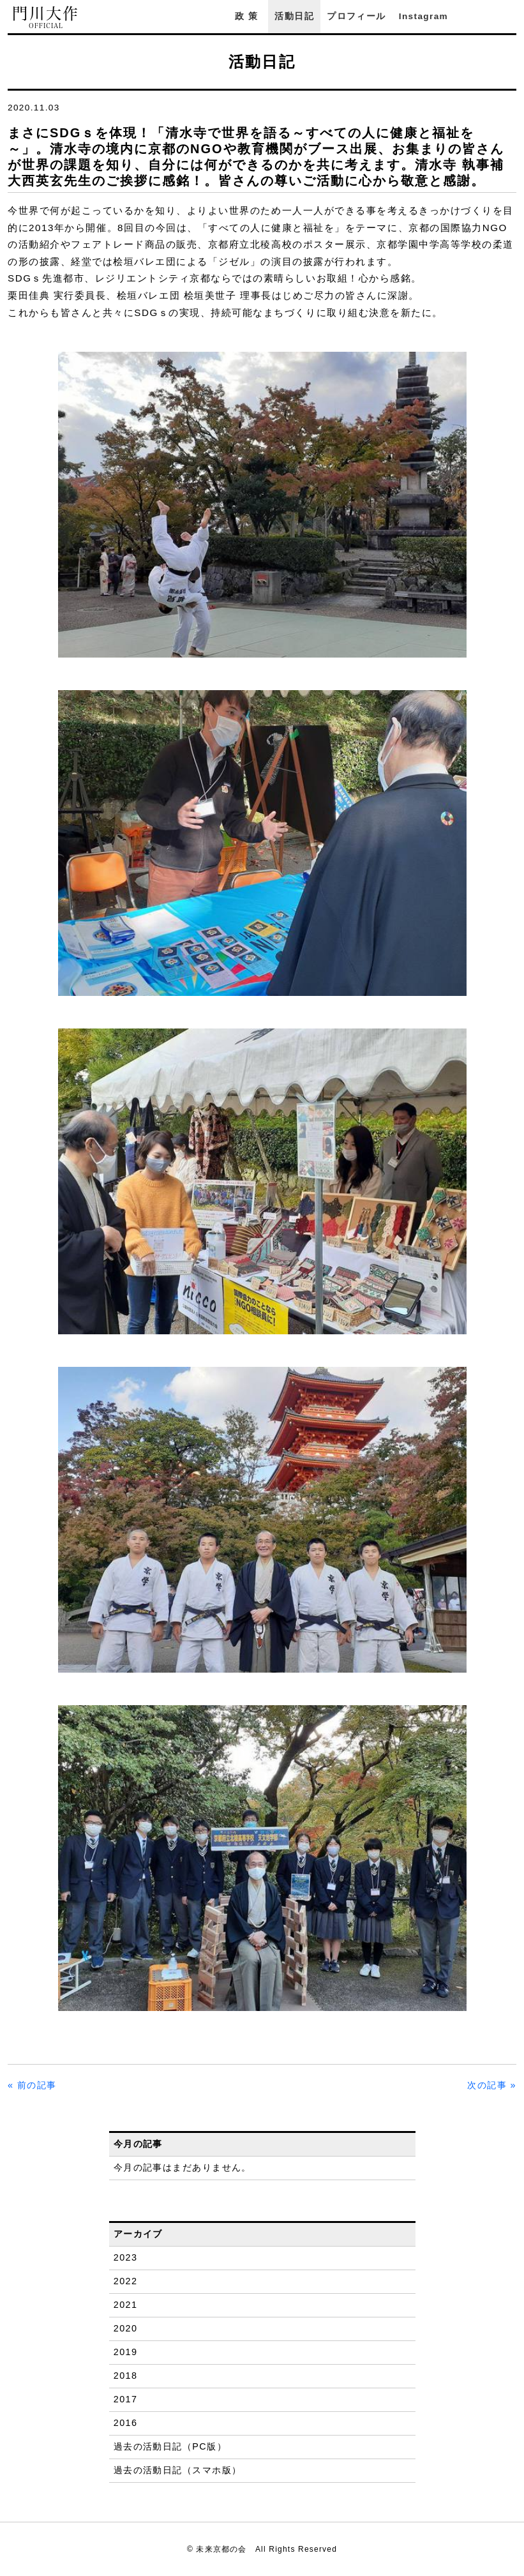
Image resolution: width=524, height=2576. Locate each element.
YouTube (510, 16)
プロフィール (356, 16)
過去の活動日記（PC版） (170, 2446)
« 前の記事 (32, 2085)
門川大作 (46, 17)
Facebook (475, 16)
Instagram (423, 16)
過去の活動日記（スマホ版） (178, 2470)
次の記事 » (491, 2085)
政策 (248, 16)
